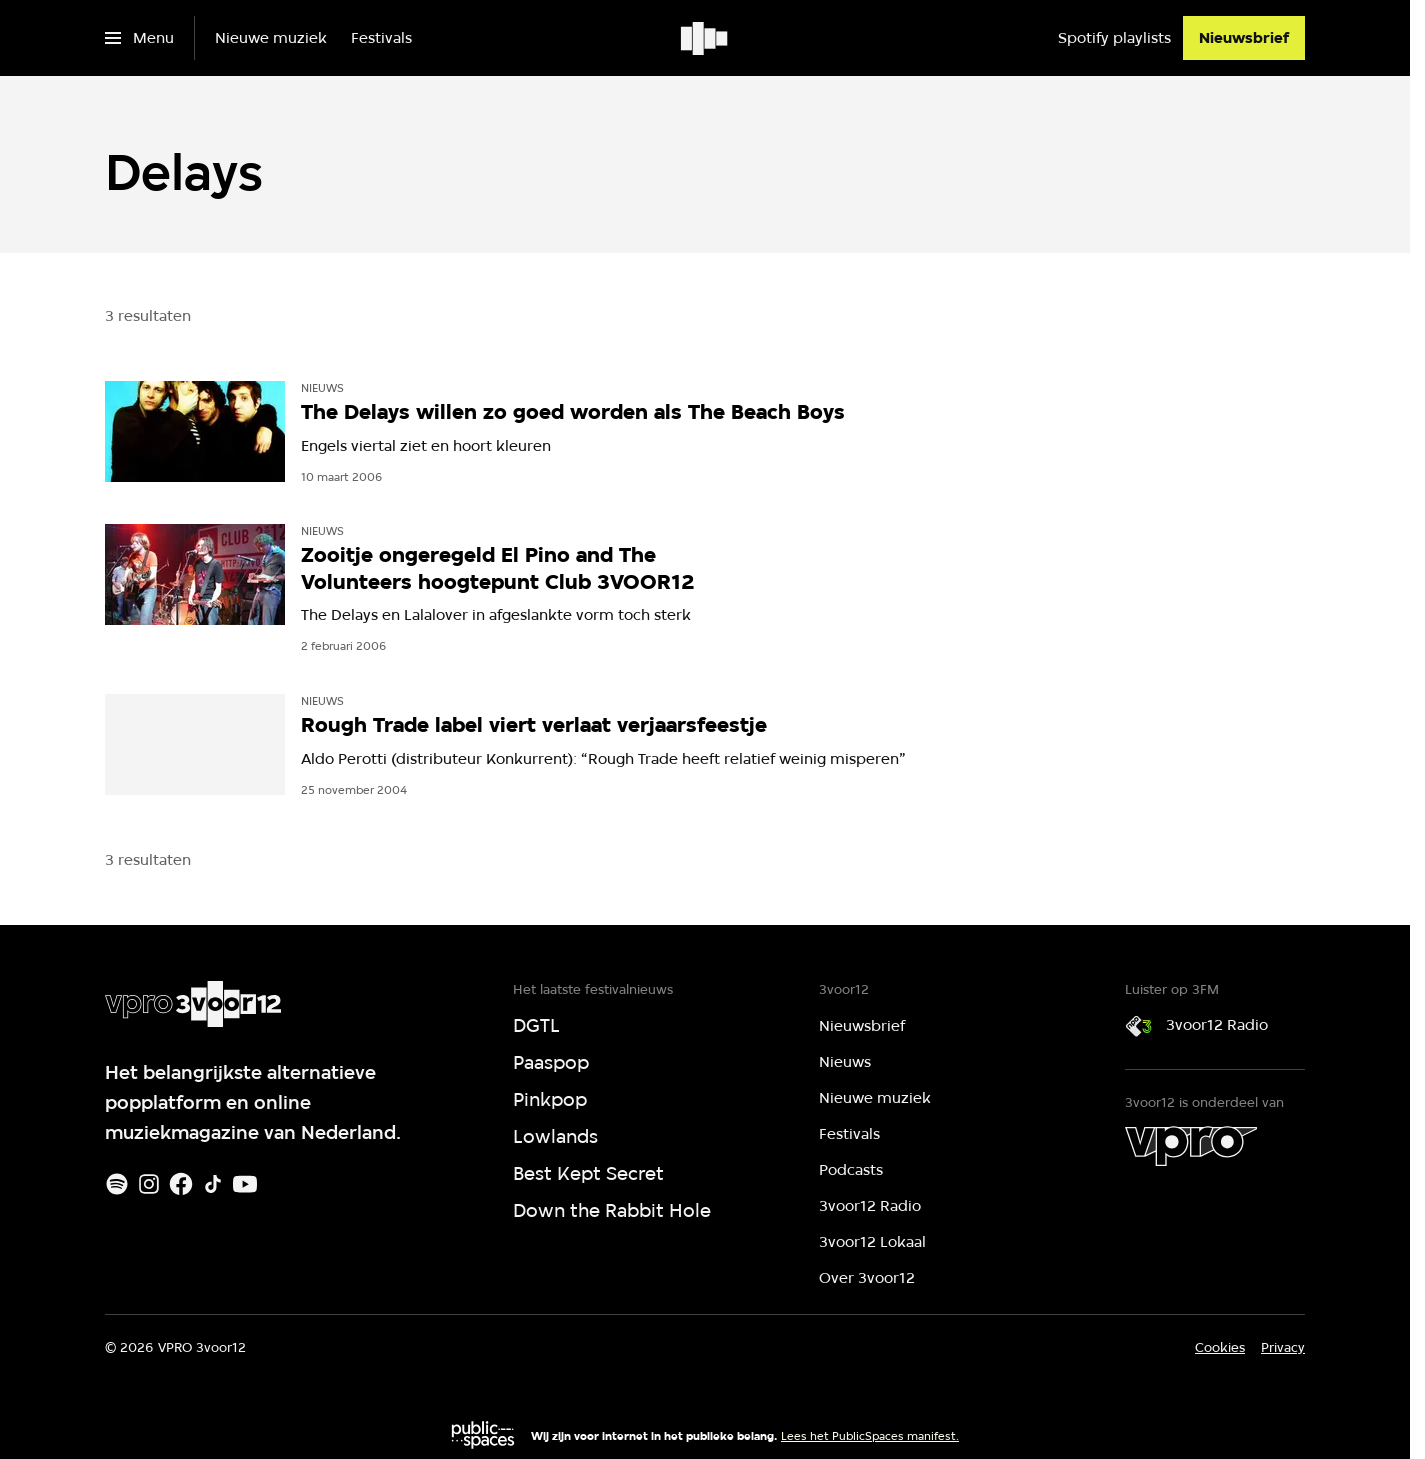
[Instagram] (149, 1184)
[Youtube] (245, 1184)
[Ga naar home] (705, 38)
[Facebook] (181, 1184)
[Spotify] (117, 1184)
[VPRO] (1191, 1146)
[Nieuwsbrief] (1244, 38)
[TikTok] (213, 1184)
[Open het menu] (139, 38)
